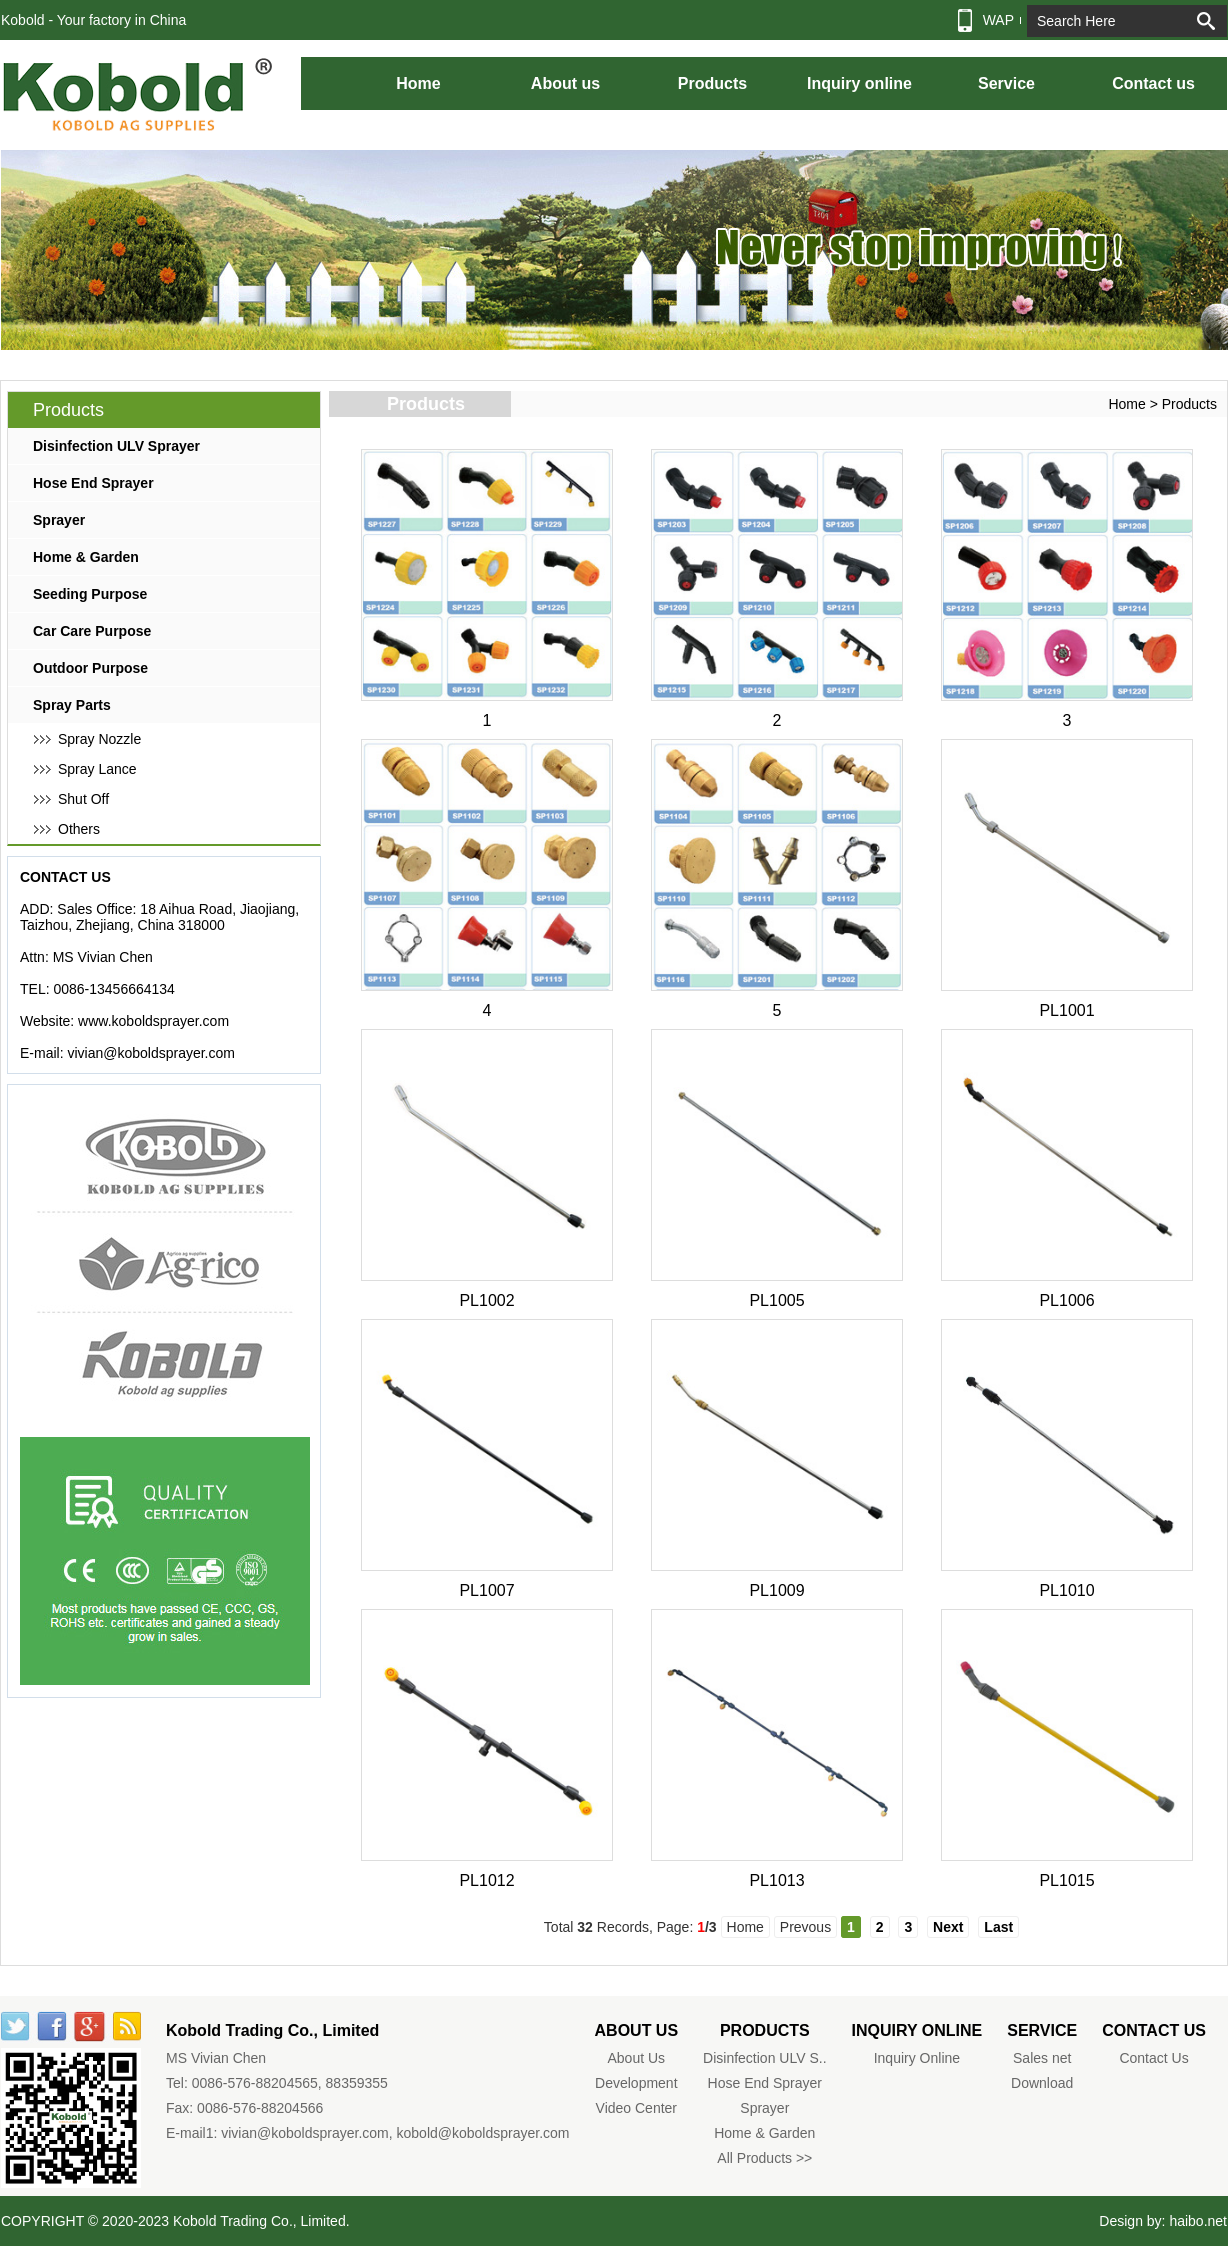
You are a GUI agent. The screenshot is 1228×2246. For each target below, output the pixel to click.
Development (636, 2083)
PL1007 (486, 1590)
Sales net (1042, 2058)
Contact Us (1153, 2058)
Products (712, 83)
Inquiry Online (917, 2058)
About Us (637, 2058)
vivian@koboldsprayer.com (151, 1053)
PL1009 (776, 1590)
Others (79, 829)
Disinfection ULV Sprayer (116, 446)
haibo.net (1198, 2221)
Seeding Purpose (90, 594)
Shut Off (83, 799)
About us (565, 83)
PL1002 (486, 1300)
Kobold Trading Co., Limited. (261, 2221)
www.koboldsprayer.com (153, 1021)
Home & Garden (86, 557)
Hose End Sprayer (93, 483)
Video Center (636, 2108)
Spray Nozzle (99, 739)
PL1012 (486, 1880)
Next (948, 1927)
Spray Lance (97, 769)
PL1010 (1066, 1590)
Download (1042, 2083)
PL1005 (776, 1300)
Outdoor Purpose (90, 668)
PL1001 (1066, 1010)
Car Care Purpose (92, 631)
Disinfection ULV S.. (764, 2058)
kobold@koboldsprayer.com (483, 2133)
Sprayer (59, 520)
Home (418, 83)
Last (998, 1927)
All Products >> (764, 2158)
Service (1006, 83)
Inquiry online (859, 83)
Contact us (1153, 83)
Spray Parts (72, 705)
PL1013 (776, 1880)
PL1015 (1066, 1880)
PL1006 (1066, 1300)
